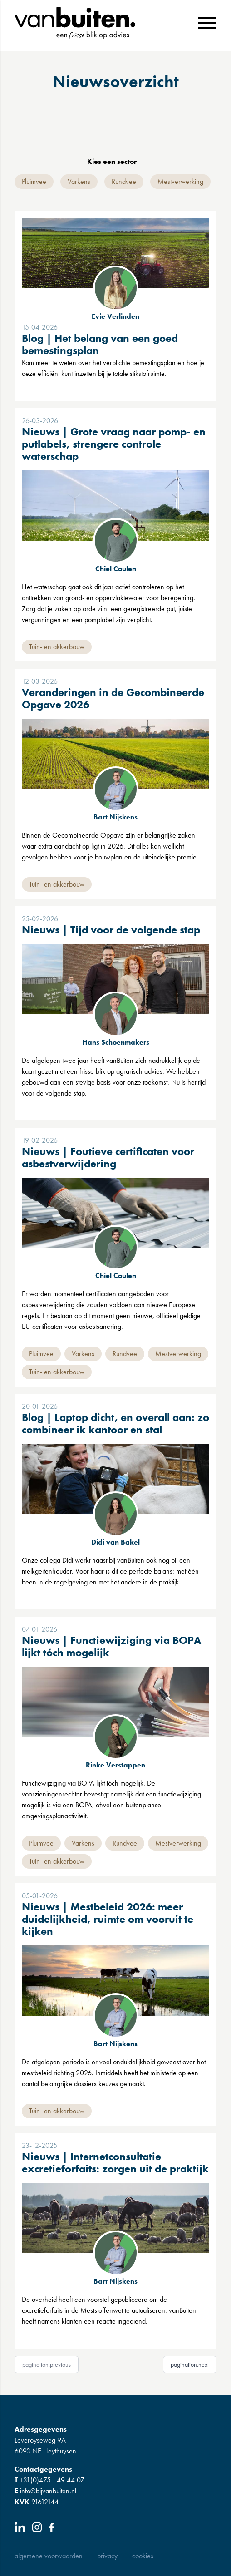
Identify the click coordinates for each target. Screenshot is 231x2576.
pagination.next (190, 2364)
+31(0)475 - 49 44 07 (49, 2480)
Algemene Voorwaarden (49, 2556)
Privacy (107, 2556)
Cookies (142, 2556)
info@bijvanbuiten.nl (45, 2491)
